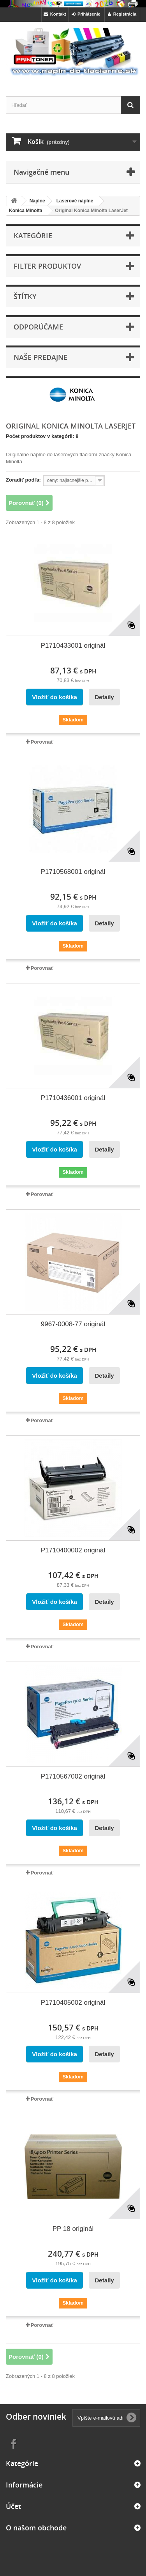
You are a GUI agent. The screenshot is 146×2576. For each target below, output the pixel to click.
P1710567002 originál (73, 1776)
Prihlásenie (86, 14)
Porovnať (42, 742)
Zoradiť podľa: (23, 480)
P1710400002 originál (73, 1550)
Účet (13, 2506)
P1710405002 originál (73, 2002)
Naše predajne (40, 357)
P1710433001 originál (73, 645)
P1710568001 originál (73, 871)
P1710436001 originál (73, 1098)
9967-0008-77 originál (73, 1324)
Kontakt (55, 14)
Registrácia (122, 14)
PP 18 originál (73, 2228)
